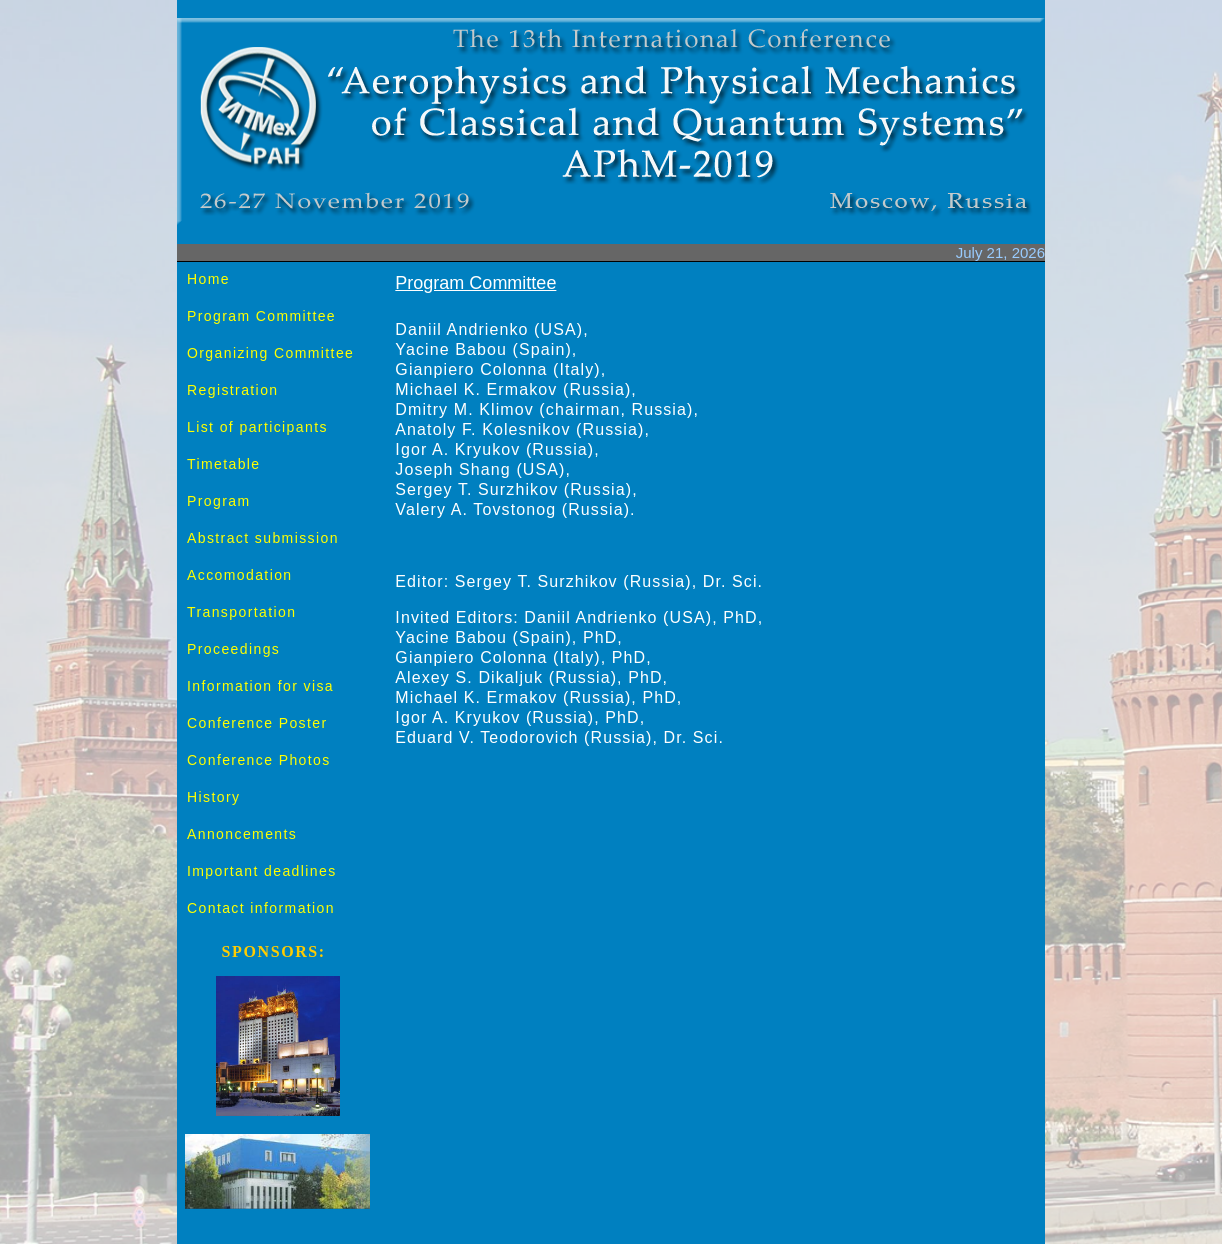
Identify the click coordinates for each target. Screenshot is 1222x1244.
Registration (233, 390)
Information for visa (260, 686)
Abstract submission (263, 538)
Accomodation (240, 575)
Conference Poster (257, 723)
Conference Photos (259, 760)
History (213, 797)
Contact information (261, 908)
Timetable (224, 464)
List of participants (257, 427)
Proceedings (233, 649)
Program (218, 501)
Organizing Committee (270, 353)
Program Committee (261, 316)
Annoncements (242, 834)
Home (208, 279)
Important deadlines (262, 871)
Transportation (241, 612)
